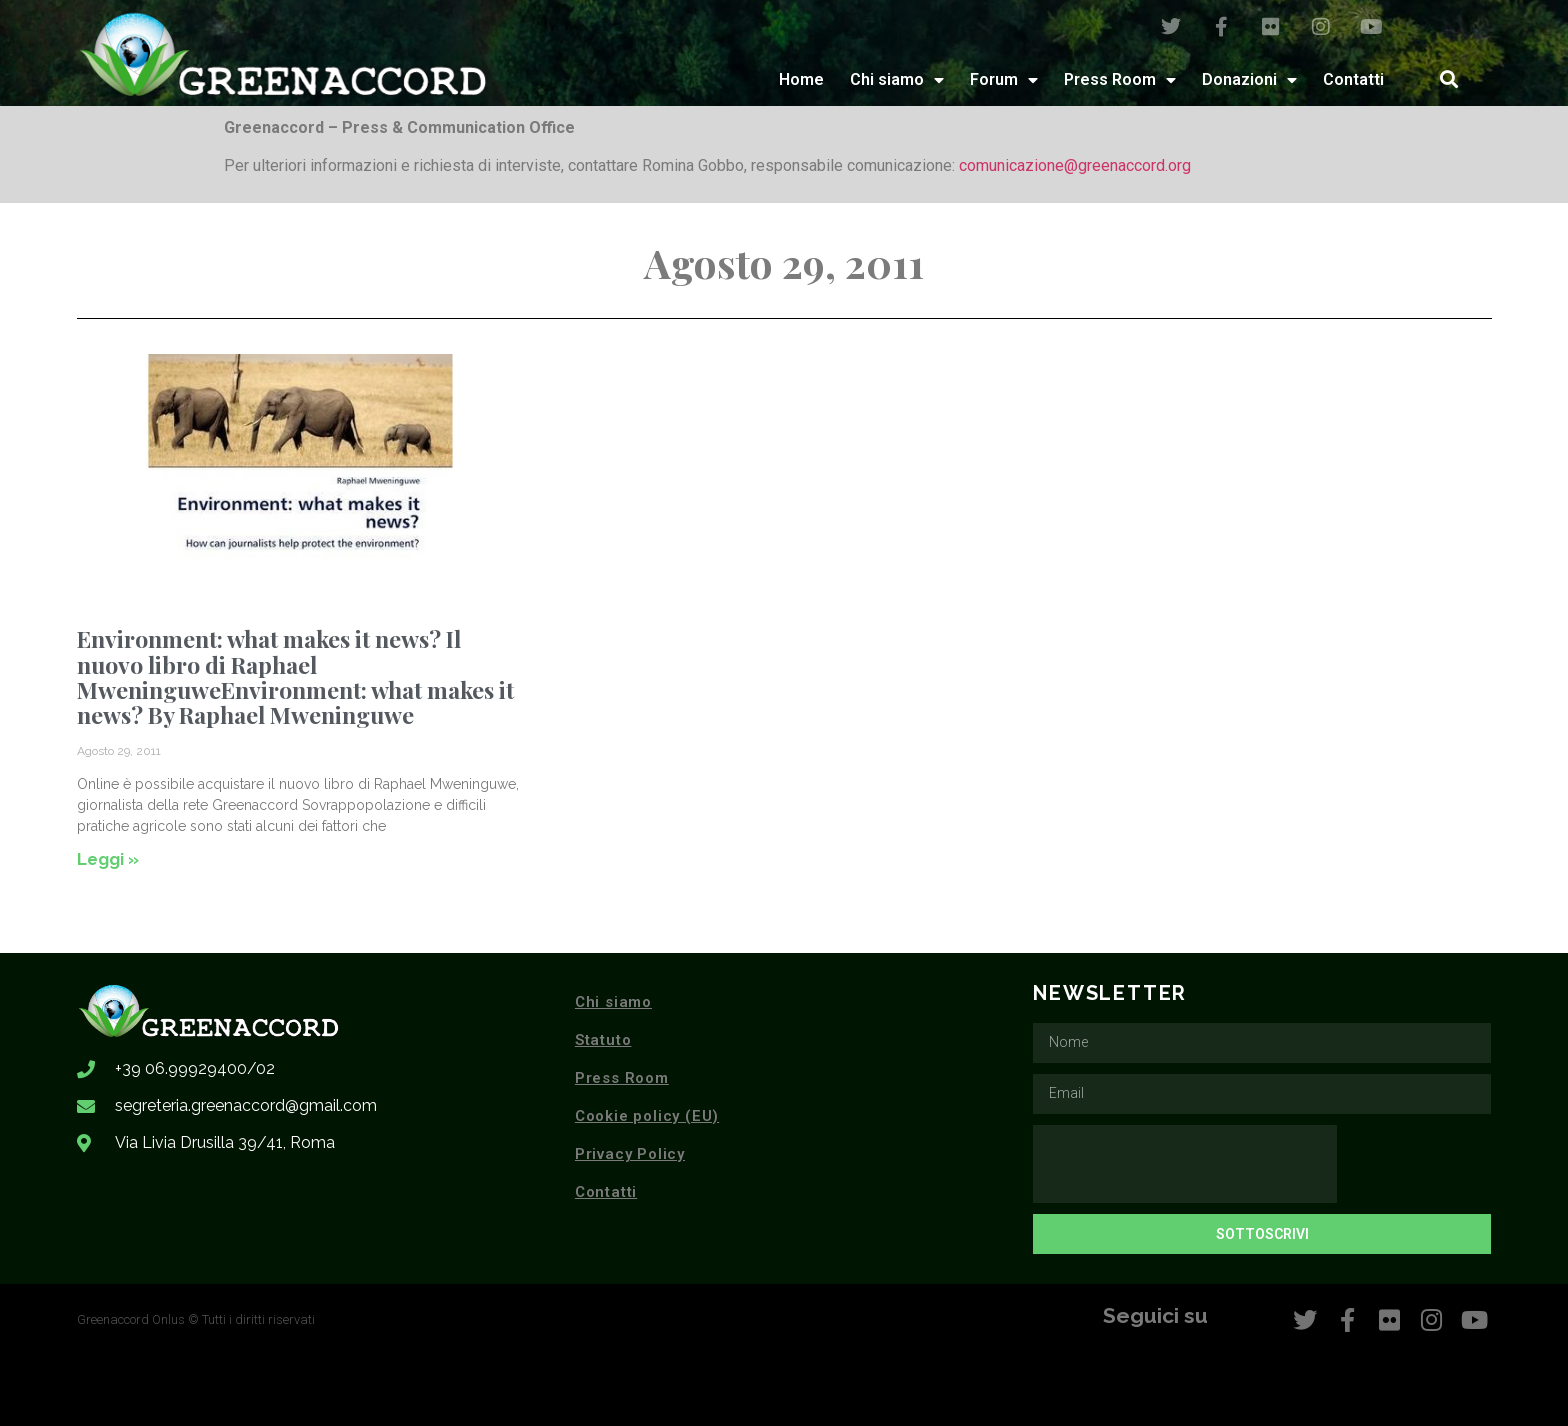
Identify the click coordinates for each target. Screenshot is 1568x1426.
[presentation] (1185, 1164)
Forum (1004, 80)
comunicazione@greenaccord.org (1075, 165)
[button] (1448, 79)
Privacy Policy (630, 1154)
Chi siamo (897, 80)
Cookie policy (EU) (647, 1116)
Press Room (1120, 80)
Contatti (1353, 79)
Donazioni (1249, 80)
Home (801, 79)
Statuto (603, 1040)
